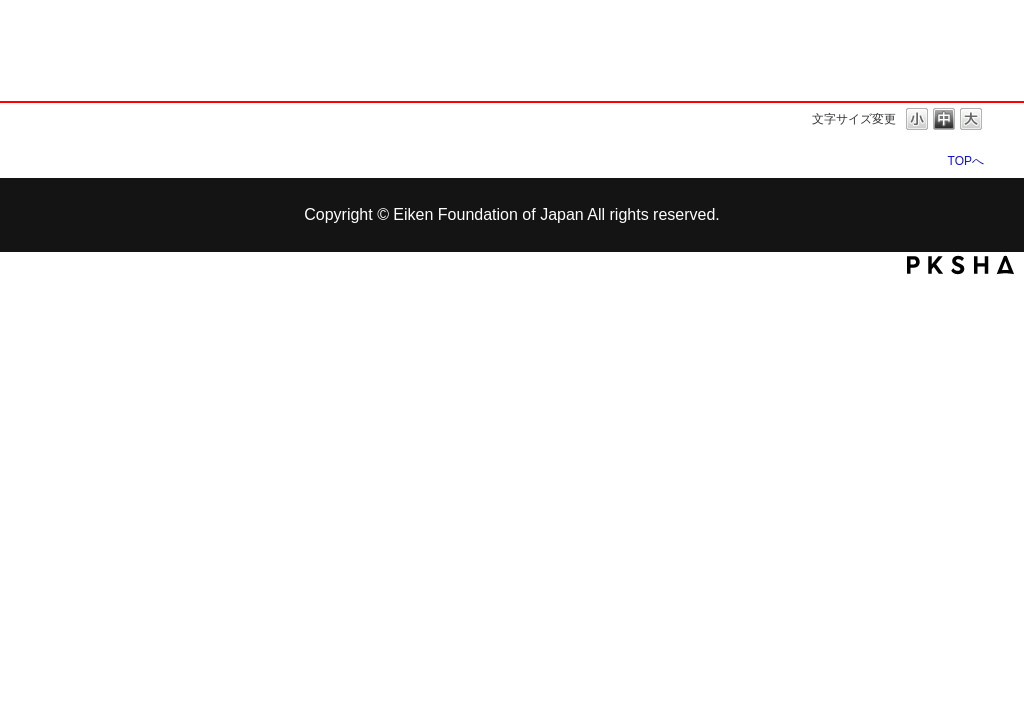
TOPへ (966, 160)
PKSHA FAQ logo (960, 265)
